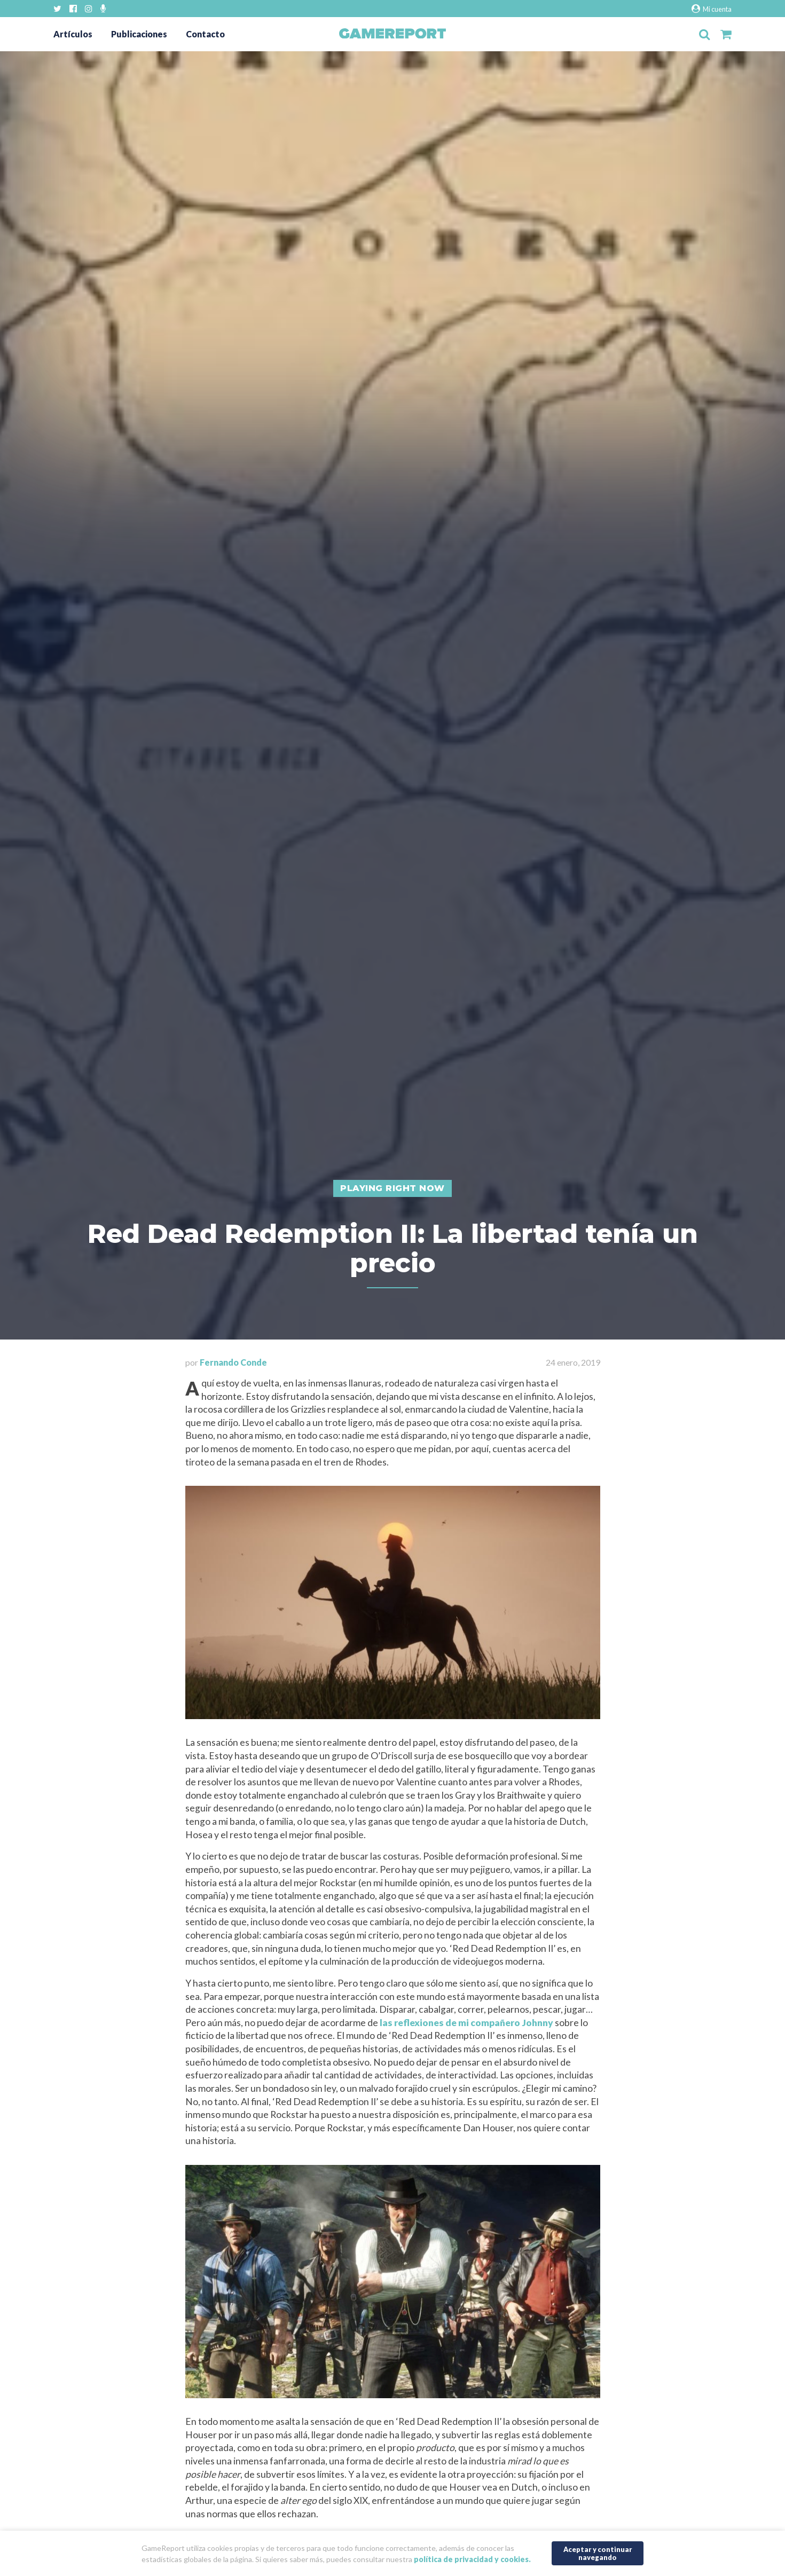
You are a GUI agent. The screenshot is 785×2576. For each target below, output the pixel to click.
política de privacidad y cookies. (472, 2559)
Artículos (72, 34)
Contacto (205, 34)
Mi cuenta (712, 8)
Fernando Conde (233, 1362)
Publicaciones (139, 34)
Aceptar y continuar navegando (597, 2553)
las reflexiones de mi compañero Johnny (466, 2022)
